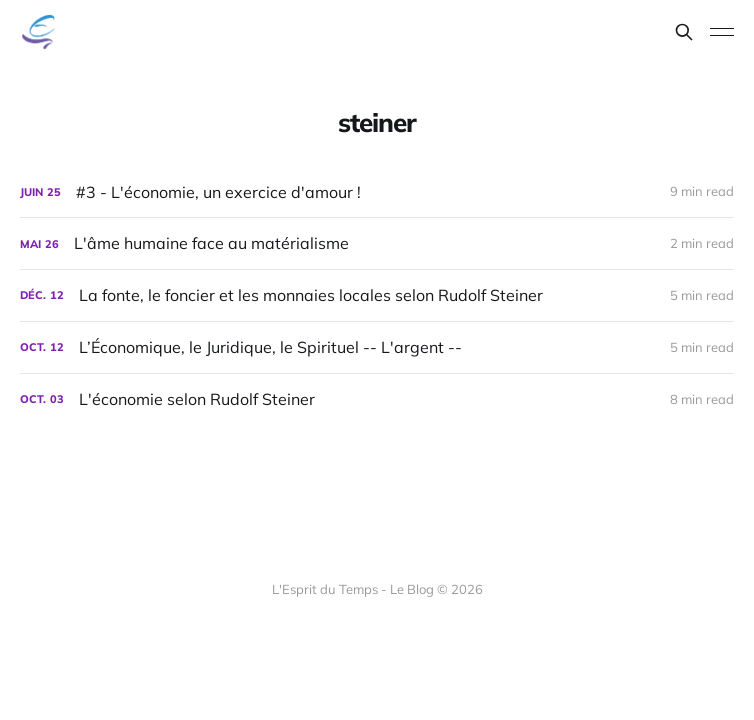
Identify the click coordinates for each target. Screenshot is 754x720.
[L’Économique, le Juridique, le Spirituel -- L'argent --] (377, 347)
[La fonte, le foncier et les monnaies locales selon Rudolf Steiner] (377, 295)
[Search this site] (684, 32)
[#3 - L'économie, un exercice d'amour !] (377, 192)
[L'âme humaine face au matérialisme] (377, 243)
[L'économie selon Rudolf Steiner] (377, 399)
